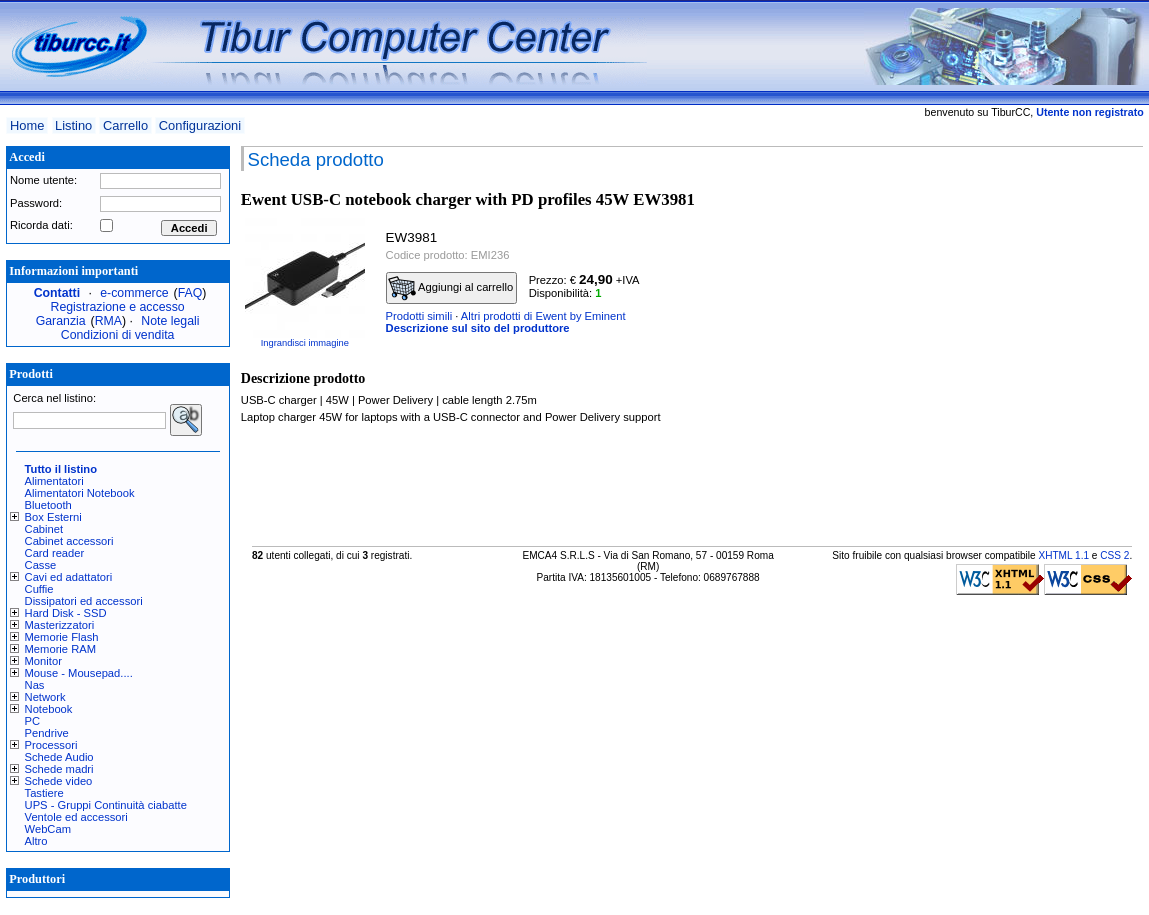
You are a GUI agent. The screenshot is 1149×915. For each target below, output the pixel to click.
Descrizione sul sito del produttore (478, 328)
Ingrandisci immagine (305, 343)
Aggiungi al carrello (451, 288)
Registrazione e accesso (118, 307)
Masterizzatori (60, 625)
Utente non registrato (1089, 112)
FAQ (190, 293)
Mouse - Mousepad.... (79, 673)
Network (45, 697)
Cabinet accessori (69, 541)
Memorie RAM (60, 649)
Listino (73, 125)
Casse (41, 565)
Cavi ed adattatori (69, 577)
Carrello (125, 125)
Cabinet (44, 529)
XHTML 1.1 (1063, 555)
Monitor (43, 661)
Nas (35, 685)
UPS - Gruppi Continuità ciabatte (106, 805)
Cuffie (39, 589)
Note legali (170, 321)
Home (27, 125)
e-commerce (134, 293)
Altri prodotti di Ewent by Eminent (543, 316)
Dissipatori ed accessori (84, 601)
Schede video (59, 781)
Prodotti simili (419, 316)
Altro (36, 841)
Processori (51, 745)
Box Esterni (53, 517)
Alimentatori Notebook (80, 493)
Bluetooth (48, 505)
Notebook (49, 709)
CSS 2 (1114, 555)
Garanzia (61, 321)
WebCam (48, 829)
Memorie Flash (62, 637)
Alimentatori (54, 481)
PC (33, 721)
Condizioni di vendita (118, 335)
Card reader (55, 553)
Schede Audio (59, 757)
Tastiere (44, 793)
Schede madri (59, 769)
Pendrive (47, 733)
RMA (108, 321)
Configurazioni (200, 125)
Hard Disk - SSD (66, 613)
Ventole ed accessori (76, 817)
